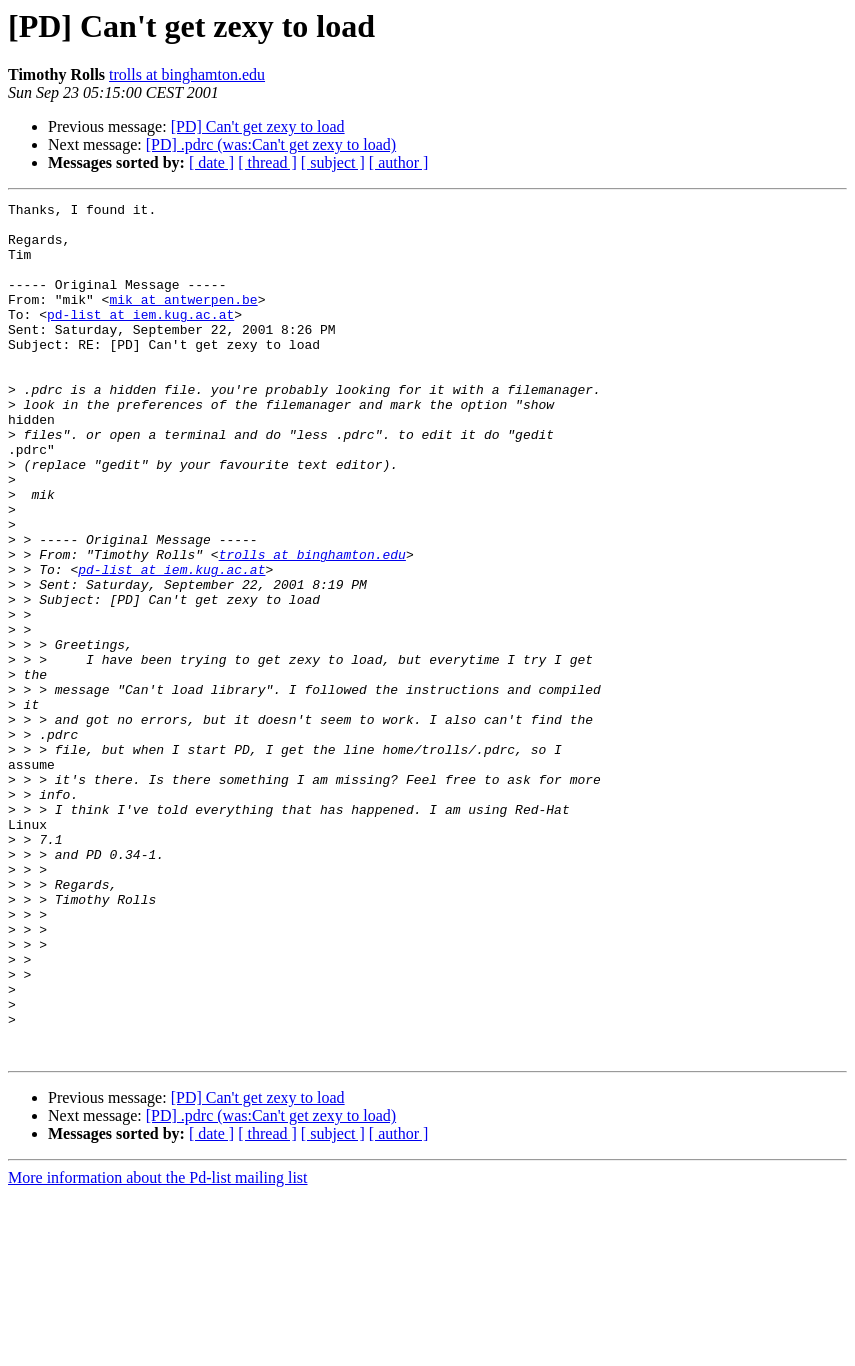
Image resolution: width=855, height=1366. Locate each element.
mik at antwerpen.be (183, 320)
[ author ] (399, 162)
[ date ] (211, 162)
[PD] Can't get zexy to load (258, 126)
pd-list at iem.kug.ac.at (140, 338)
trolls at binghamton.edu (187, 74)
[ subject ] (333, 162)
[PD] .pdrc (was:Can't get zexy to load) (271, 144)
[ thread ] (267, 162)
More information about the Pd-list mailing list (158, 1348)
